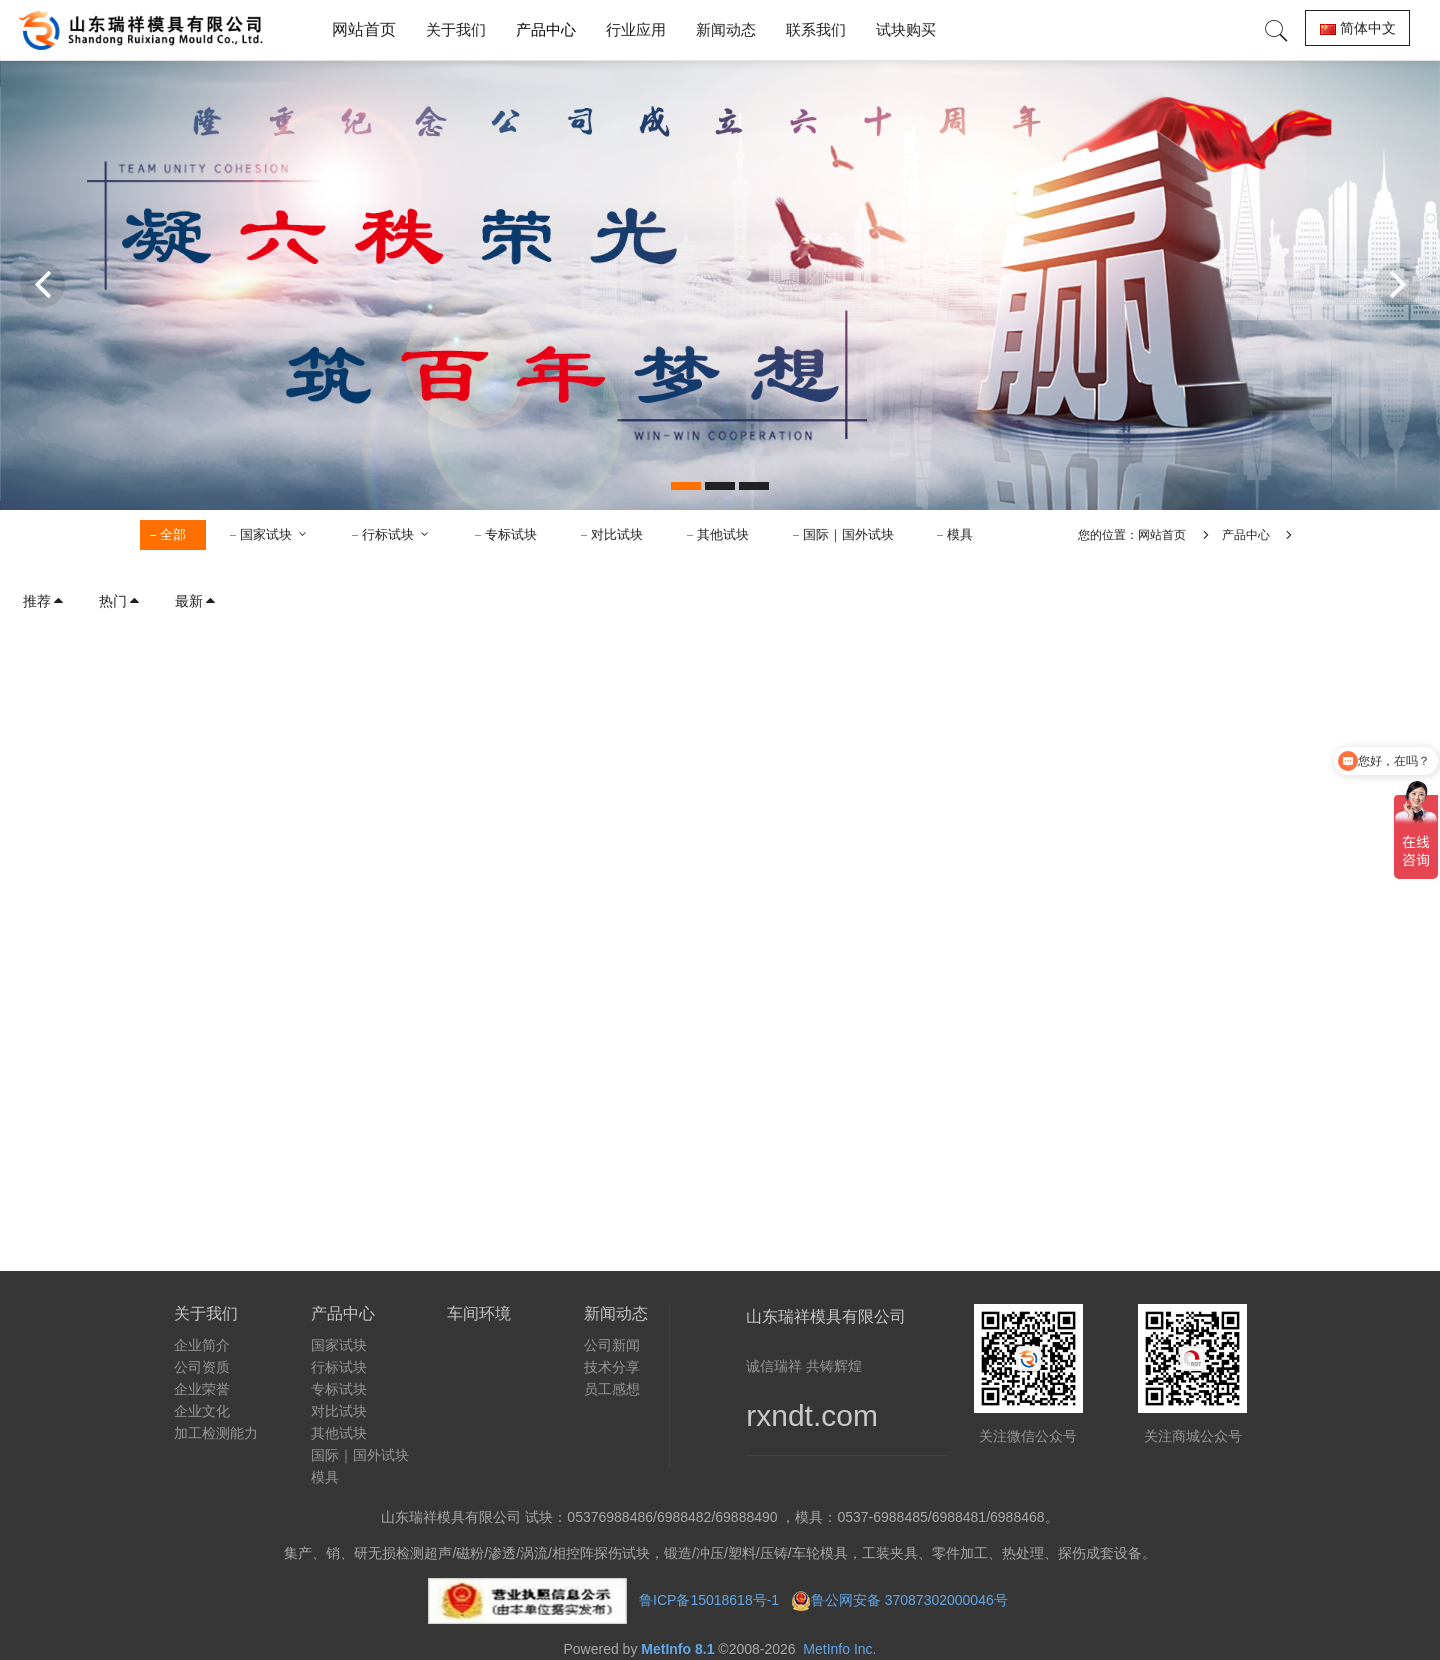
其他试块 (723, 534)
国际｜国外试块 (848, 534)
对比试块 (617, 534)
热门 (120, 601)
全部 (173, 534)
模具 (960, 534)
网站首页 (364, 29)
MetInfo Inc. (839, 1649)
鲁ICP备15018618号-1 (709, 1600)
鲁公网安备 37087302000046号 (911, 1600)
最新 (196, 601)
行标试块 (396, 534)
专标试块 (511, 534)
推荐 (44, 601)
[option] (720, 285)
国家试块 (274, 534)
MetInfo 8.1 (677, 1649)
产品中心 (1246, 535)
